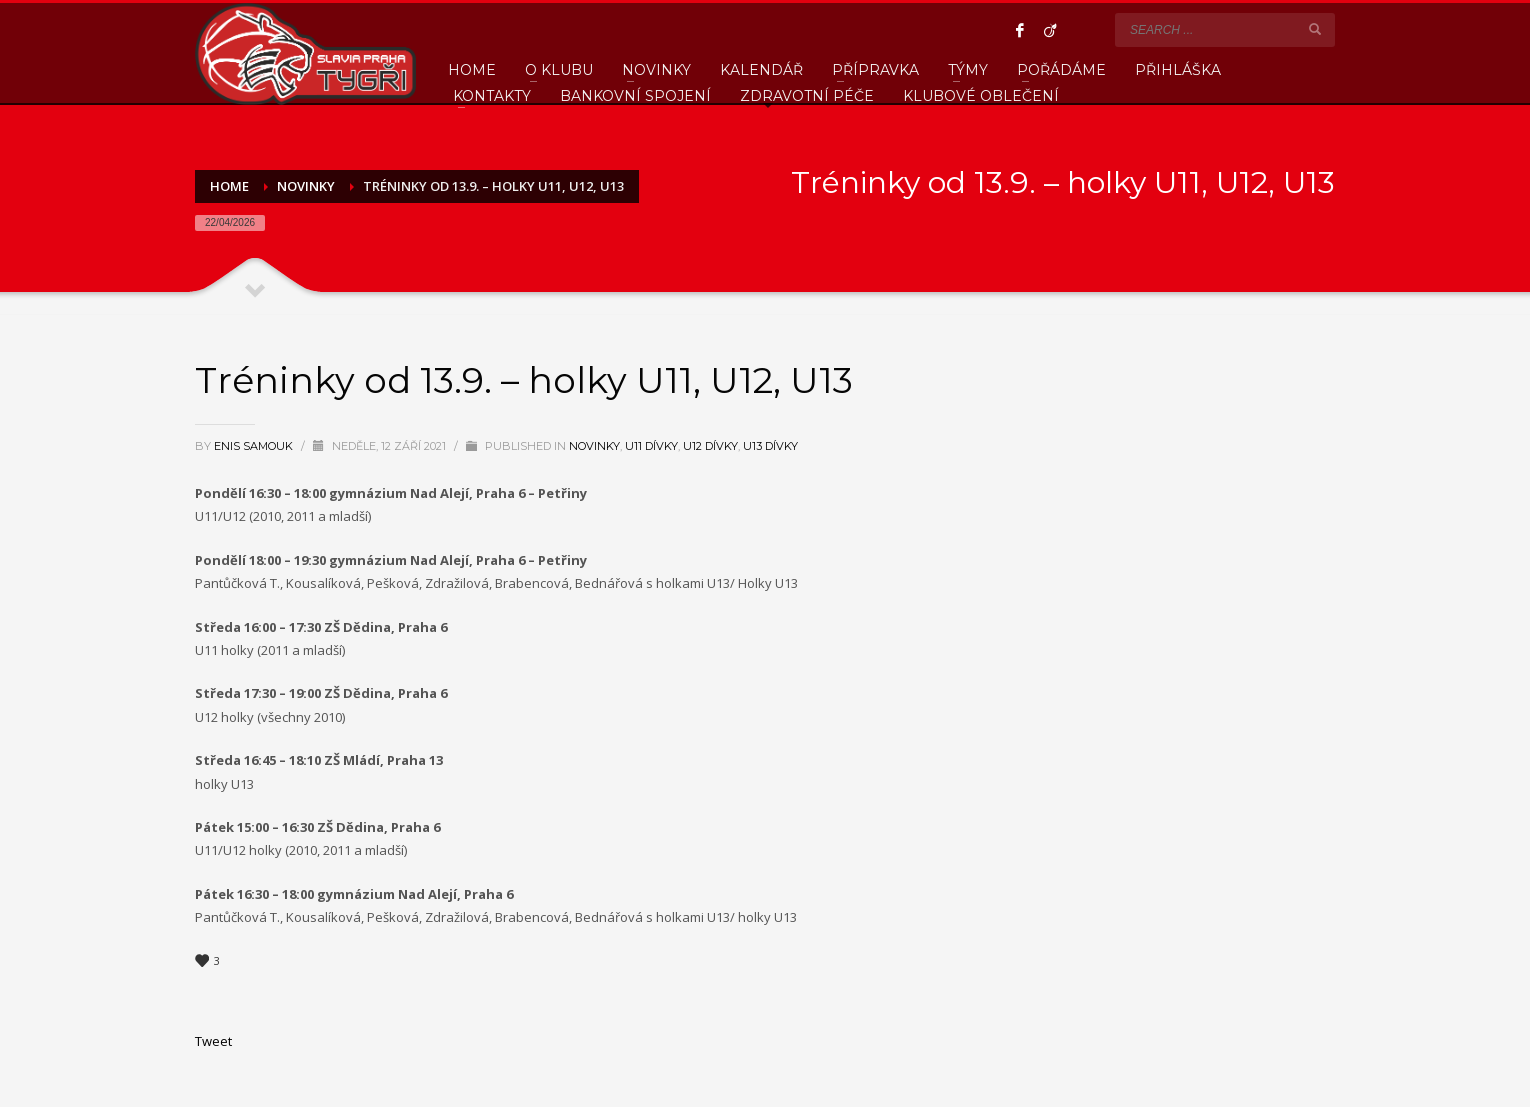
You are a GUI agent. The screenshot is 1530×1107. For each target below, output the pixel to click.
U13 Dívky (770, 446)
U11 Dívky (651, 446)
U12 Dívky (710, 446)
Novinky (594, 446)
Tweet (213, 1041)
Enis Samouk (255, 446)
